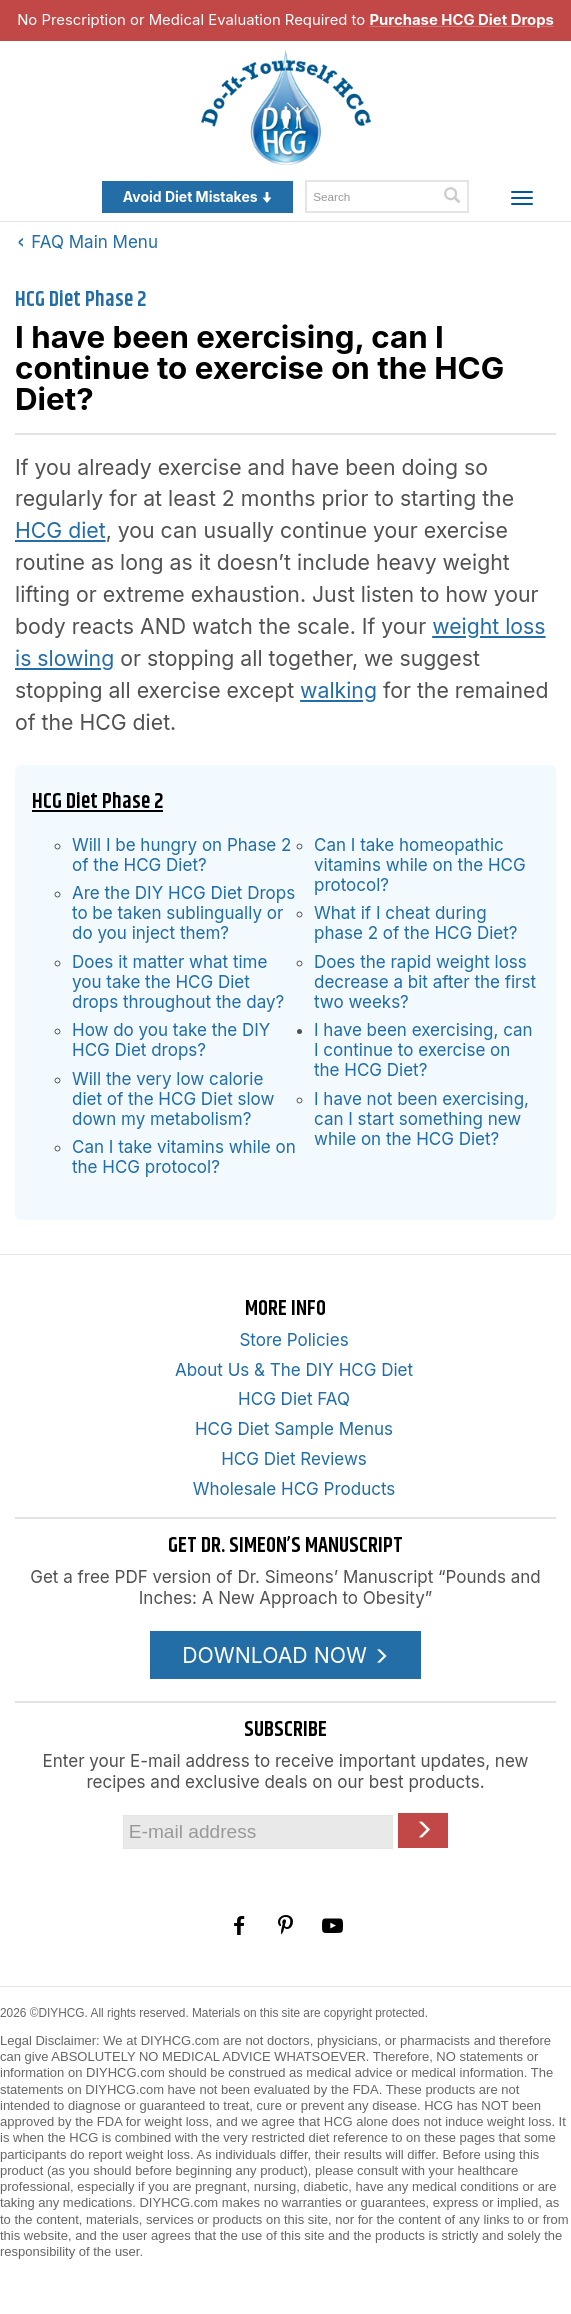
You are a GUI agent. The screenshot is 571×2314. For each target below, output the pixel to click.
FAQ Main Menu (88, 242)
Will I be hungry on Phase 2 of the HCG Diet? (181, 855)
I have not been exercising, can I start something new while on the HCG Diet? (421, 1119)
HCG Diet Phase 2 (80, 300)
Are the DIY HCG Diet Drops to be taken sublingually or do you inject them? (183, 913)
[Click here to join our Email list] (423, 1830)
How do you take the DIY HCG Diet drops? (171, 1040)
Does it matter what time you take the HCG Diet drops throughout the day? (178, 982)
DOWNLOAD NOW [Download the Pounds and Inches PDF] (285, 1655)
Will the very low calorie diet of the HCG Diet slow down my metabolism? (173, 1099)
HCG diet (60, 530)
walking (338, 690)
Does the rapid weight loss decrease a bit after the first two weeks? (425, 982)
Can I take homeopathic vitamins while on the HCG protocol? (420, 865)
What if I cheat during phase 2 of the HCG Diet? (415, 923)
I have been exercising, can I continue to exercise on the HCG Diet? (423, 1050)
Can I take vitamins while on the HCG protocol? (184, 1157)
